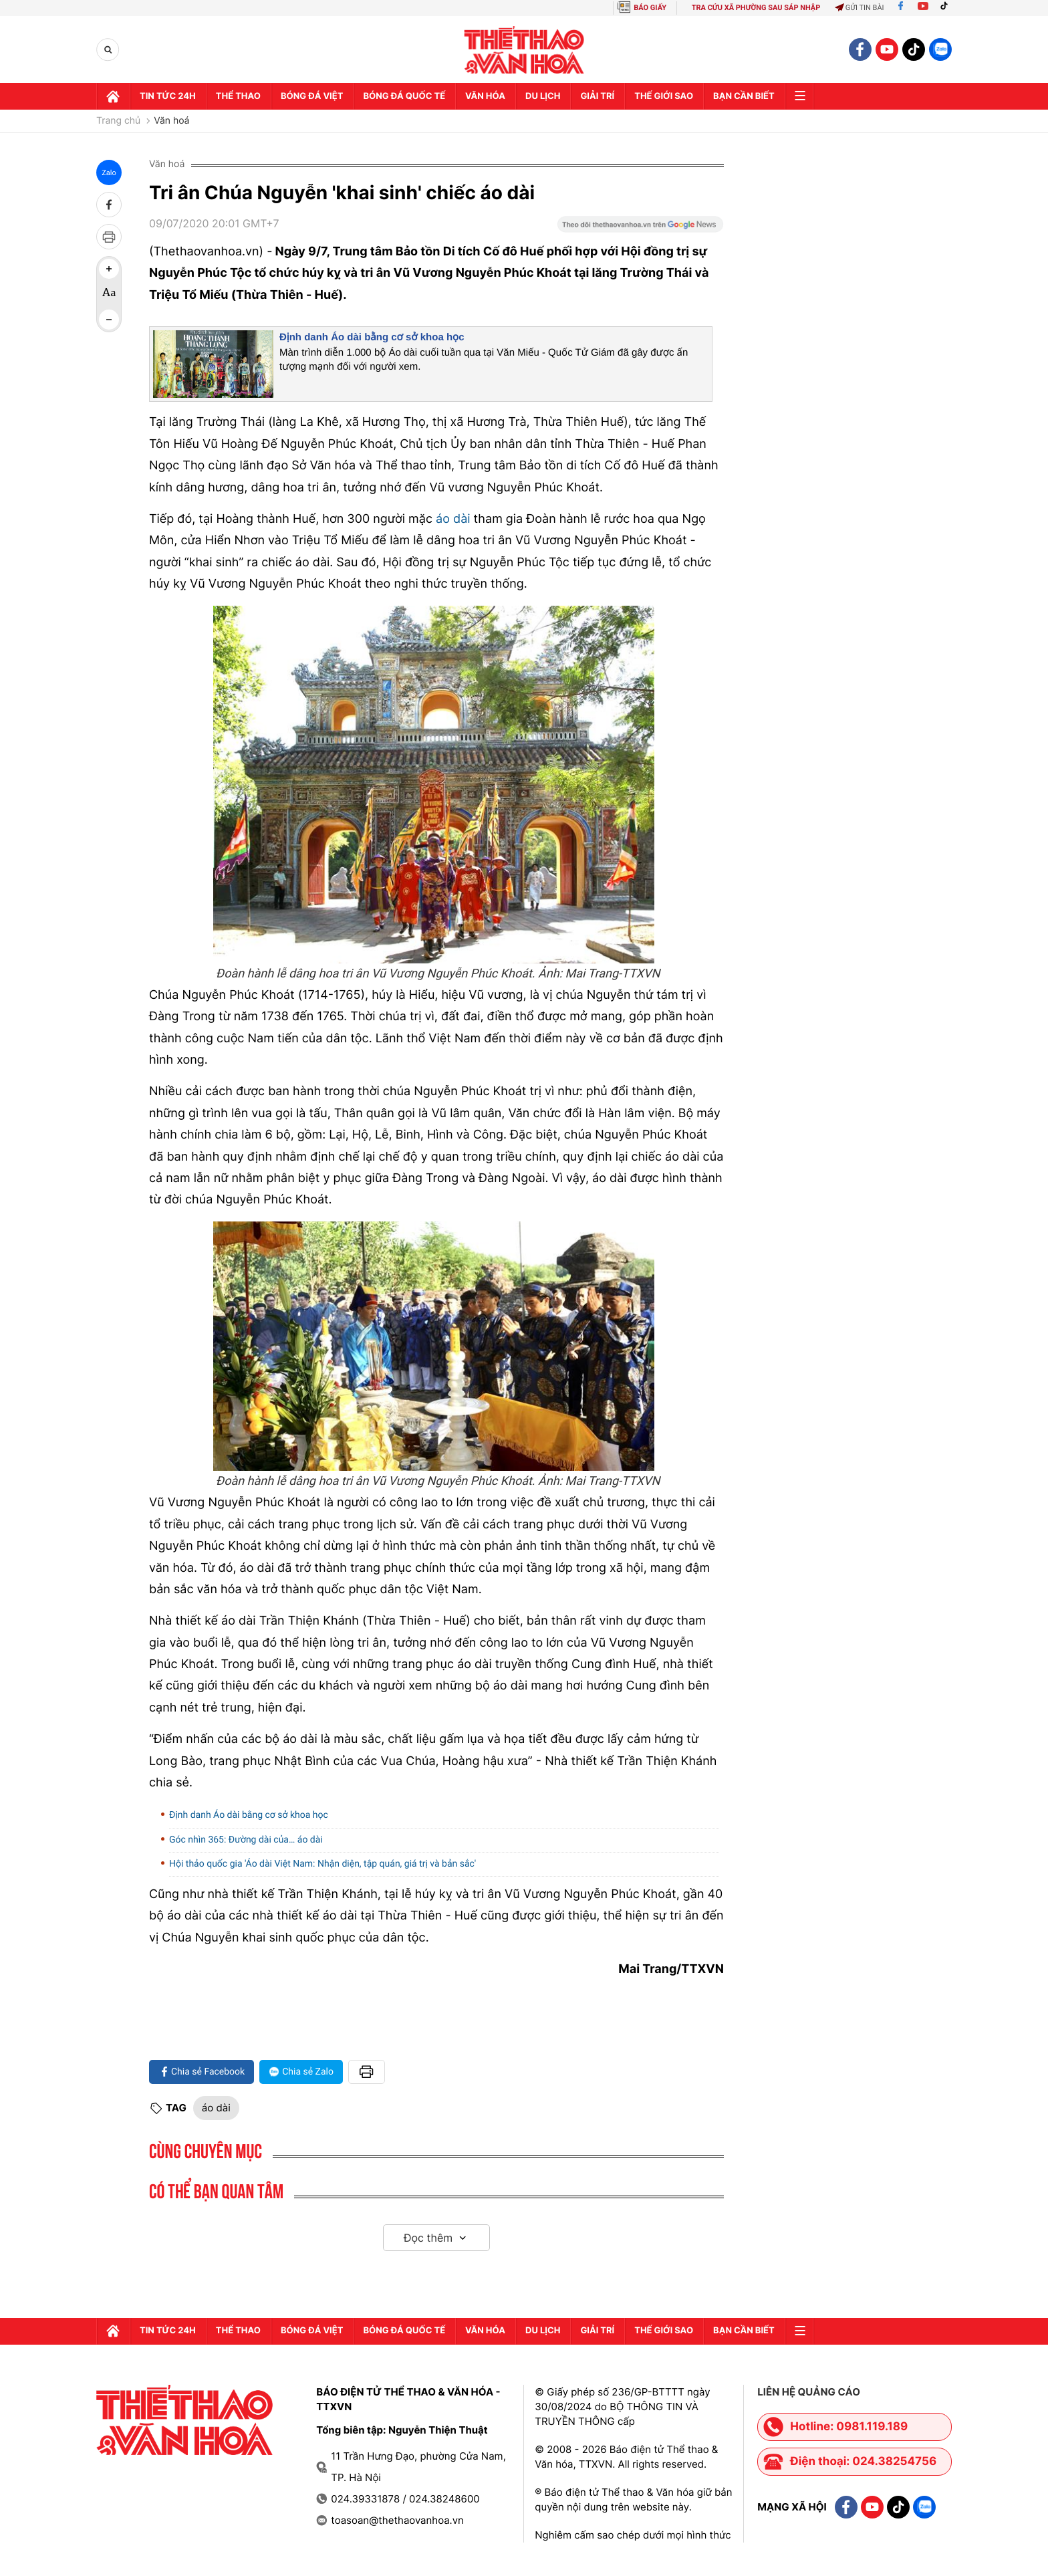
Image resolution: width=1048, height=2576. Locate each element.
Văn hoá (171, 121)
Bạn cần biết (744, 96)
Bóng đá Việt (312, 96)
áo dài (453, 519)
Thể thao (238, 96)
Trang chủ (118, 121)
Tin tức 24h (168, 96)
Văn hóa (485, 96)
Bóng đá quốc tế (404, 96)
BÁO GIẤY (650, 7)
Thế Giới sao (663, 96)
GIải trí (597, 96)
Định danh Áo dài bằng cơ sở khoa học (372, 337)
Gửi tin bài (859, 7)
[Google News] (640, 228)
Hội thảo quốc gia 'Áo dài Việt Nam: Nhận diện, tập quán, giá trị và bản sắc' (322, 1864)
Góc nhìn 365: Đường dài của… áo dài (246, 1840)
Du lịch (542, 96)
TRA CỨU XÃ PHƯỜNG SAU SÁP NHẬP (756, 7)
